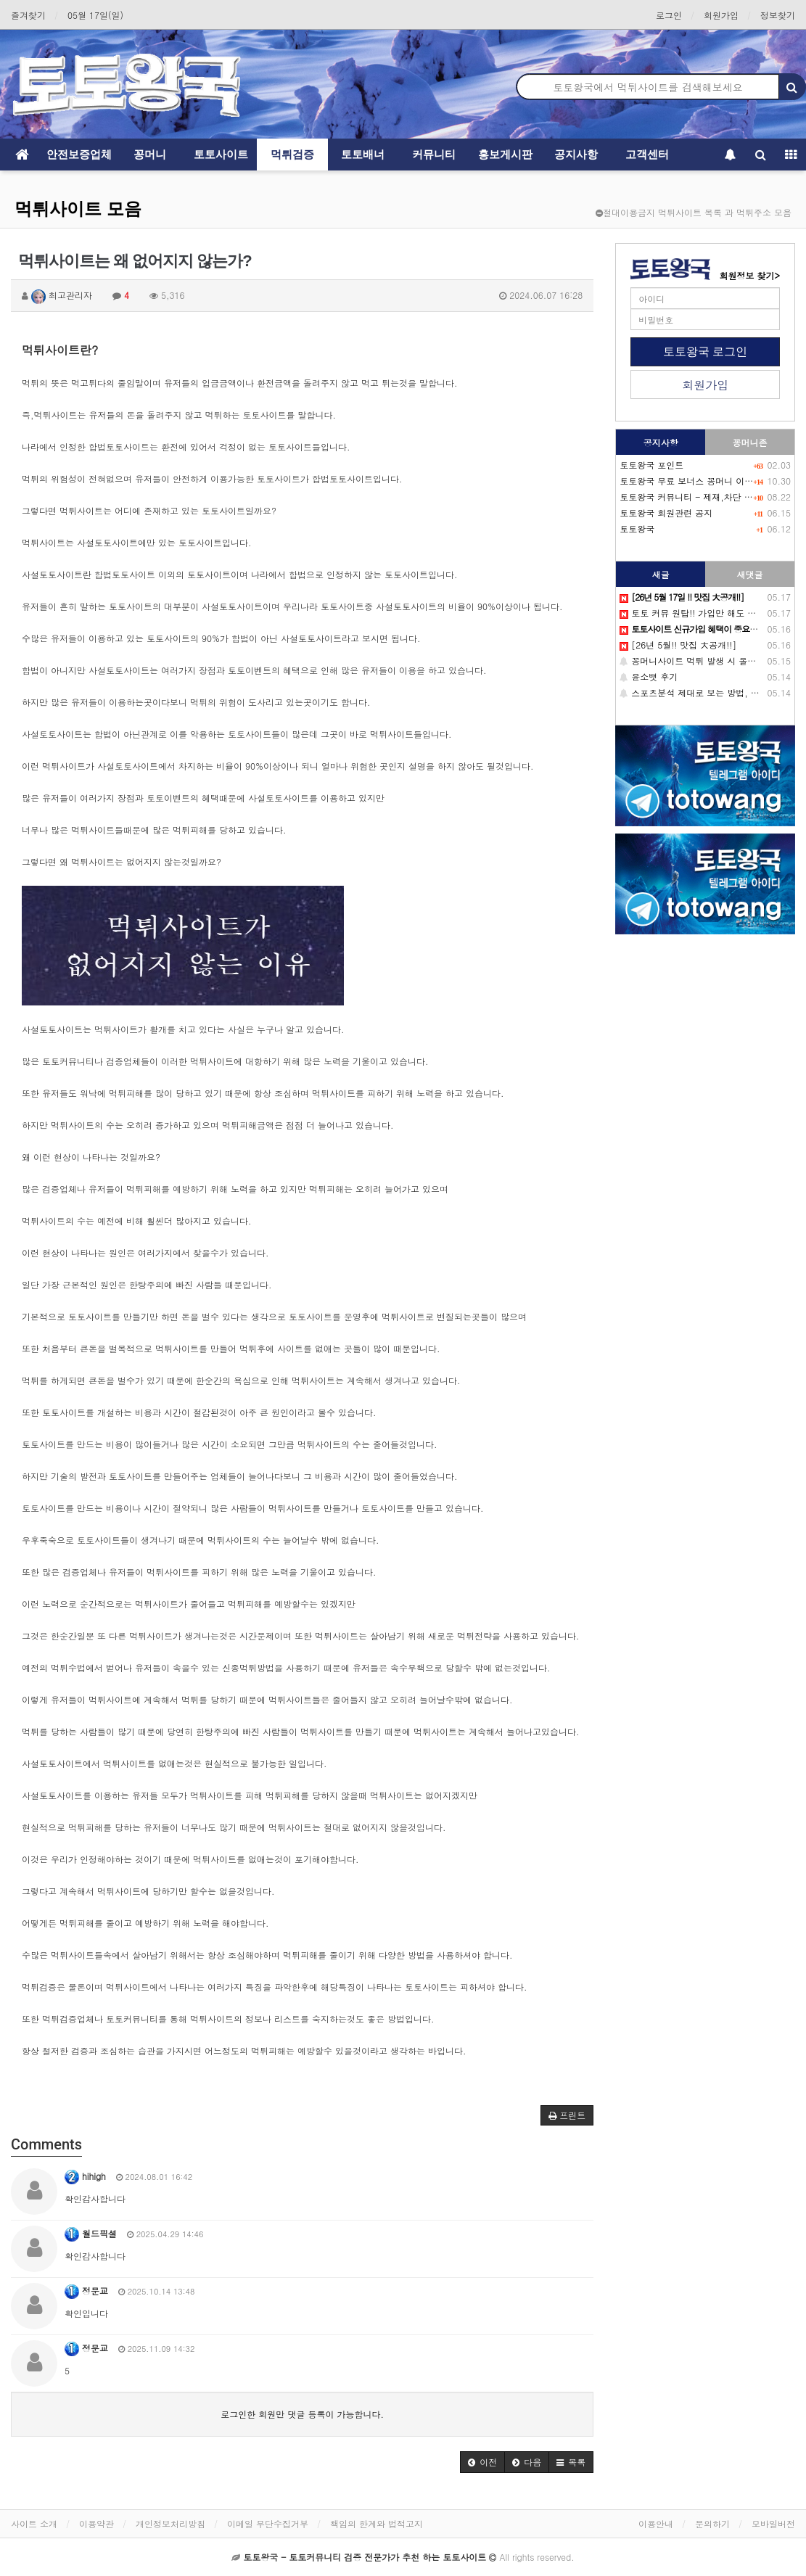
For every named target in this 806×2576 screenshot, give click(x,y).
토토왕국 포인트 (651, 464)
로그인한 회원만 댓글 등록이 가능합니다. (302, 2414)
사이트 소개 (34, 2523)
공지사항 (576, 154)
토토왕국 (637, 528)
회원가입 (721, 15)
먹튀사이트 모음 (78, 208)
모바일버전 (773, 2523)
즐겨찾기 (28, 15)
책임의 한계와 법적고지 (376, 2523)
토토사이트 (221, 154)
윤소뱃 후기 (649, 676)
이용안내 (655, 2523)
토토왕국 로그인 (705, 351)
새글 (661, 574)
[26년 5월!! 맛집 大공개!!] (678, 644)
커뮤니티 (434, 154)
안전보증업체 (79, 154)
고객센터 (647, 154)
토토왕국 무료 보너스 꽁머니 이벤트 (691, 480)
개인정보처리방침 (170, 2523)
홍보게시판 (505, 154)
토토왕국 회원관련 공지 (666, 512)
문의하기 (712, 2523)
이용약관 (96, 2523)
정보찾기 (777, 15)
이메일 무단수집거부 (267, 2523)
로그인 (669, 15)
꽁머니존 (750, 442)
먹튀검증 (292, 154)
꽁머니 (149, 154)
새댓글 (750, 574)
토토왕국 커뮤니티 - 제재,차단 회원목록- (702, 496)
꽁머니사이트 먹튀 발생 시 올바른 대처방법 (711, 660)
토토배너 (363, 154)
